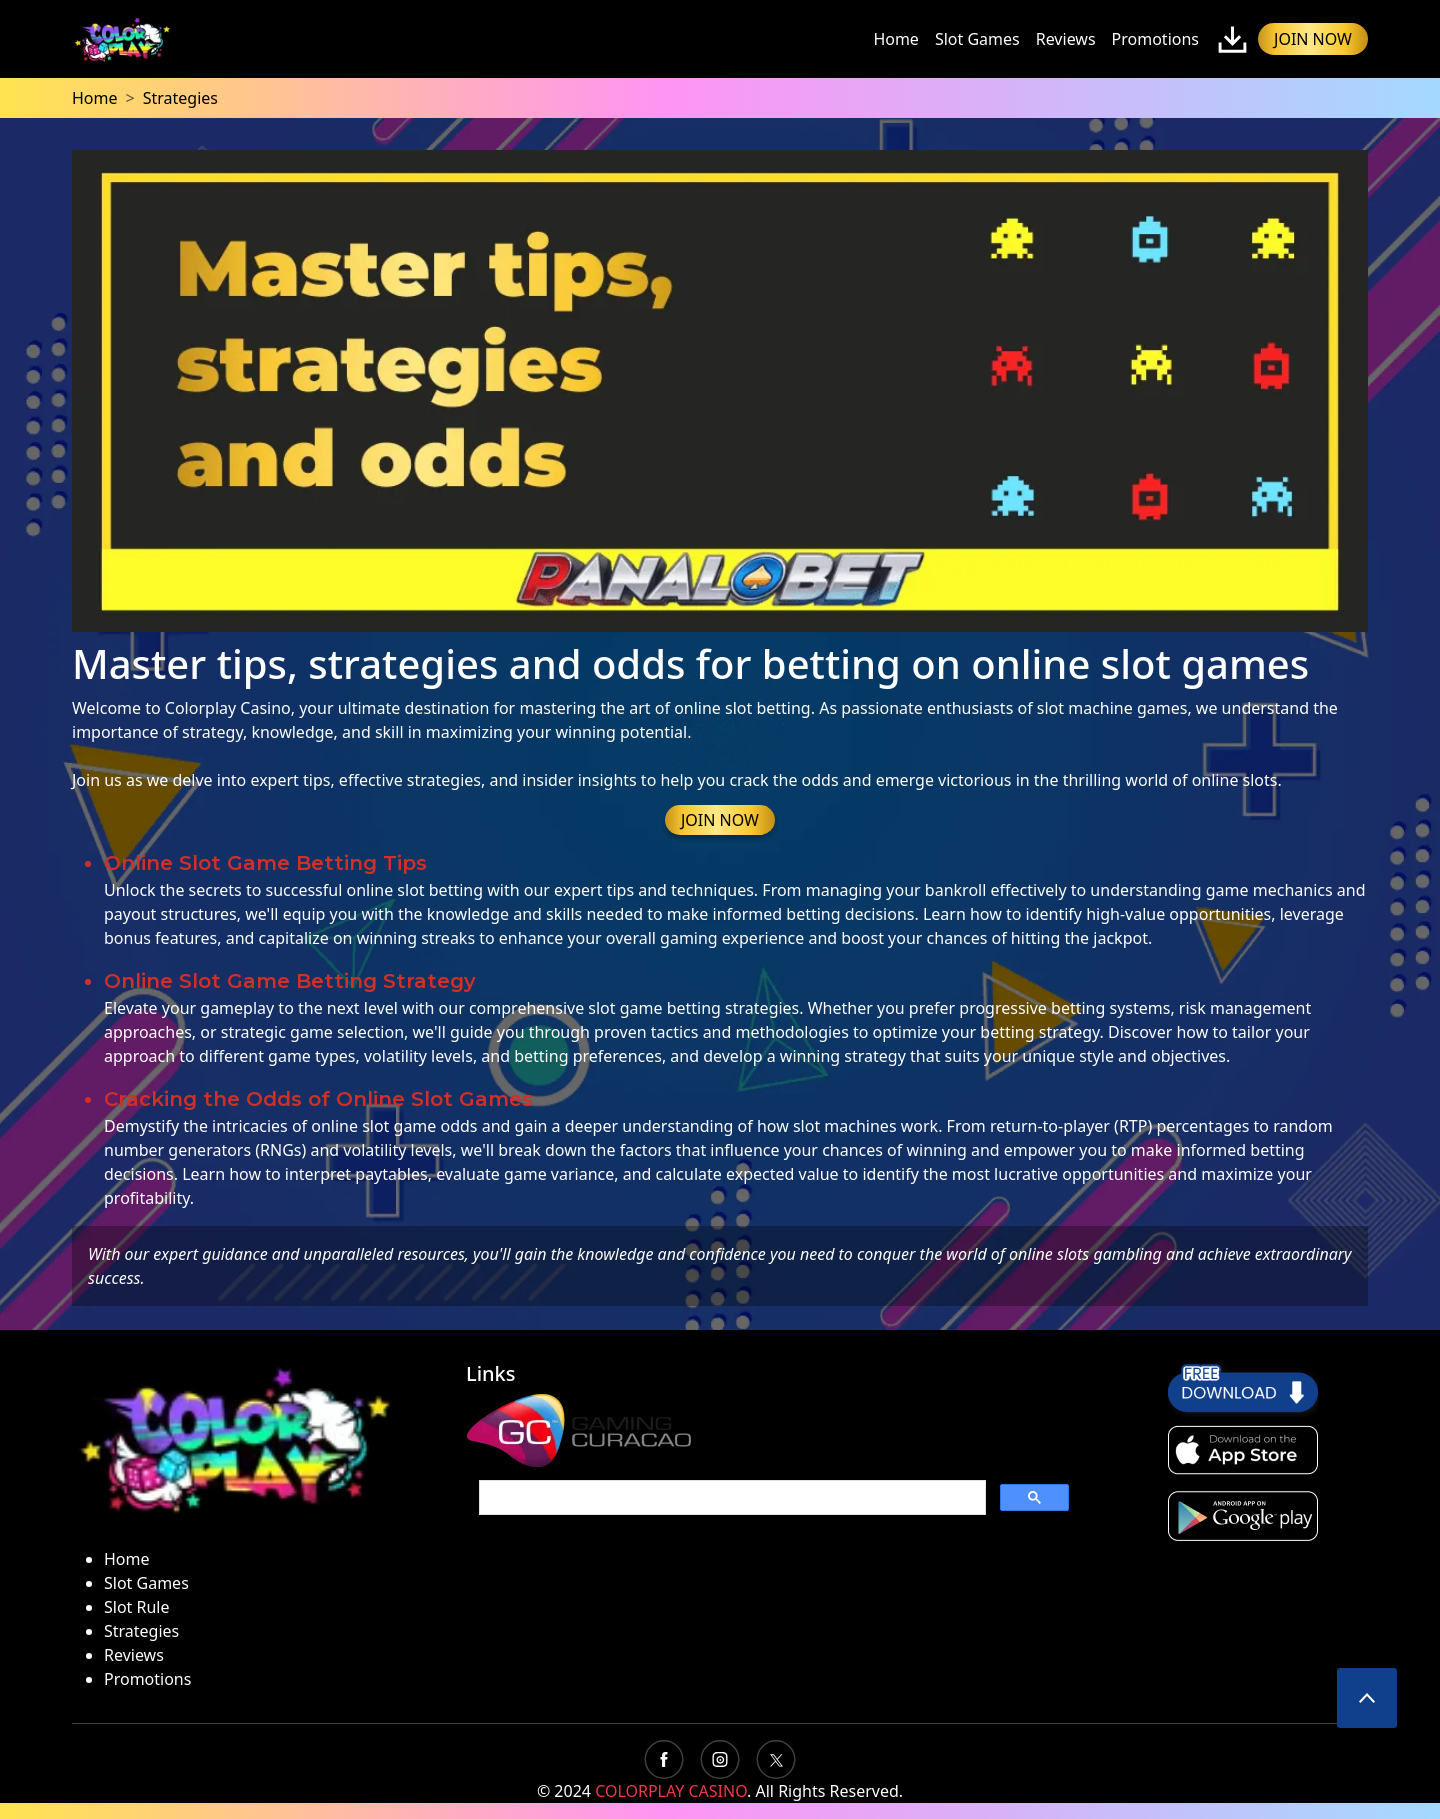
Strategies (180, 98)
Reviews (1066, 39)
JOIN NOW (1313, 39)
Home (896, 39)
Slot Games (977, 39)
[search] (730, 1498)
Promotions (1155, 39)
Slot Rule (137, 1607)
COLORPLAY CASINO (671, 1791)
